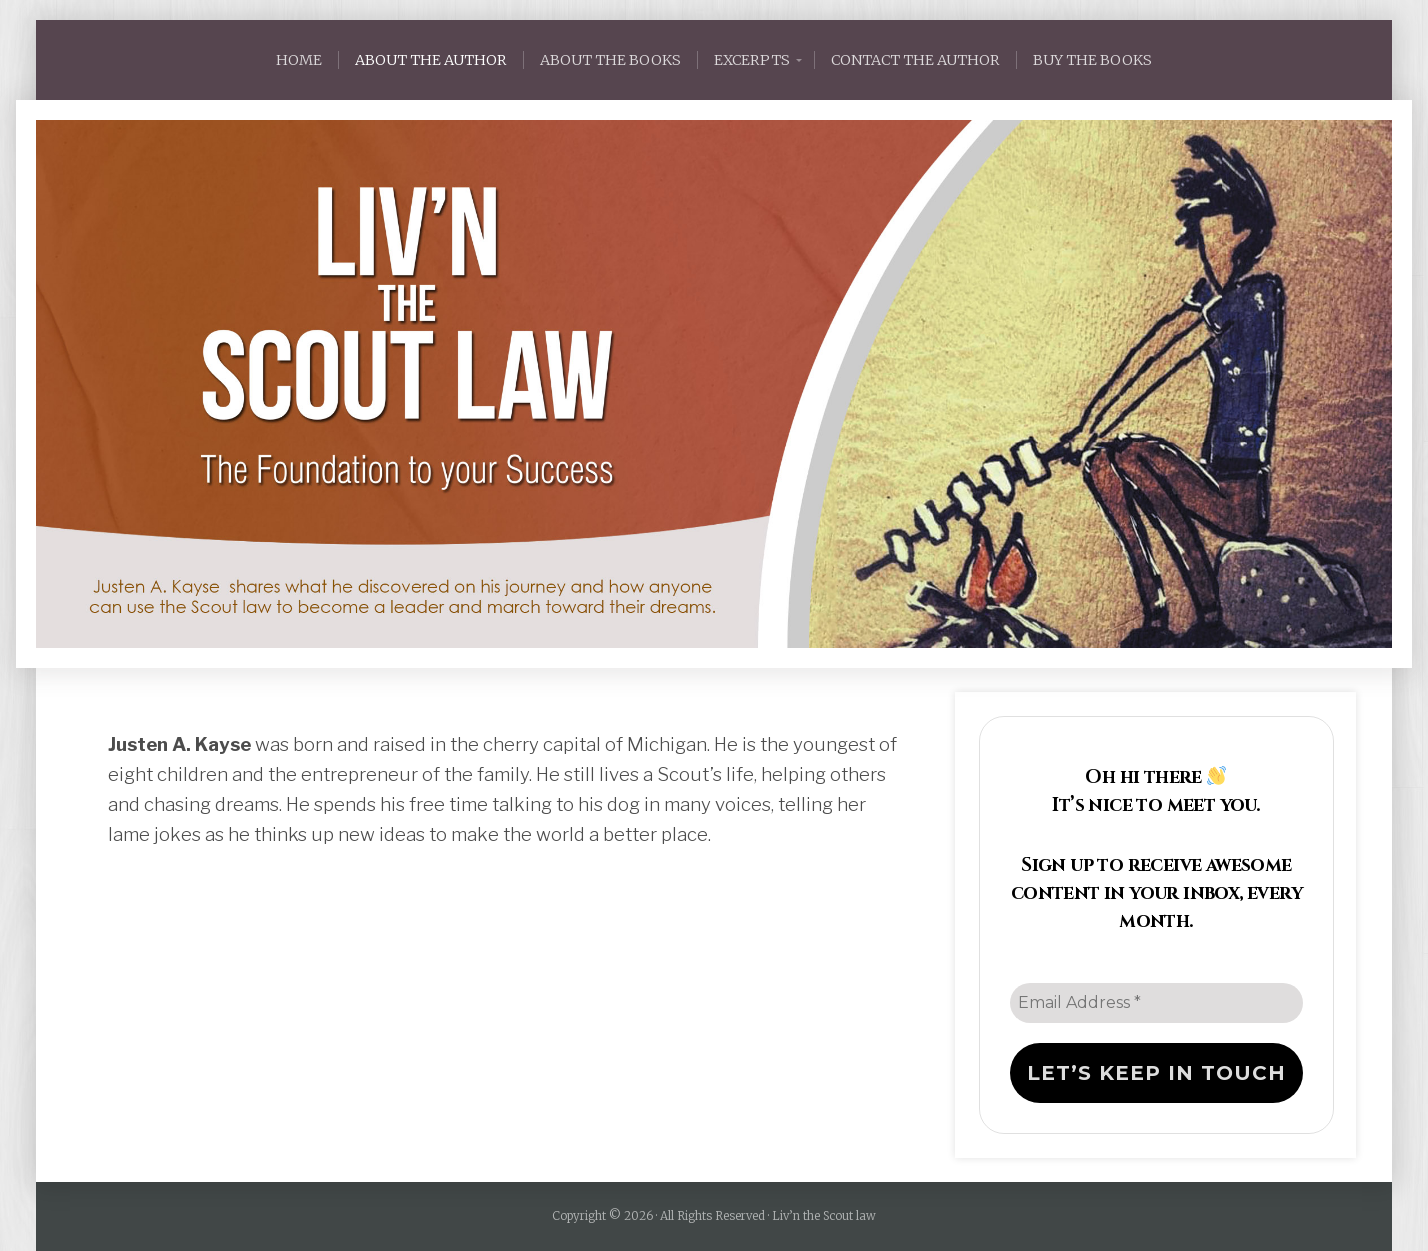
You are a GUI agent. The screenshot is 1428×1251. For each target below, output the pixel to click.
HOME (299, 60)
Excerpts (752, 60)
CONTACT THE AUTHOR (915, 60)
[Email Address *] (1156, 1003)
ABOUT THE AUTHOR (431, 60)
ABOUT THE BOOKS (610, 60)
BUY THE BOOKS (1092, 60)
